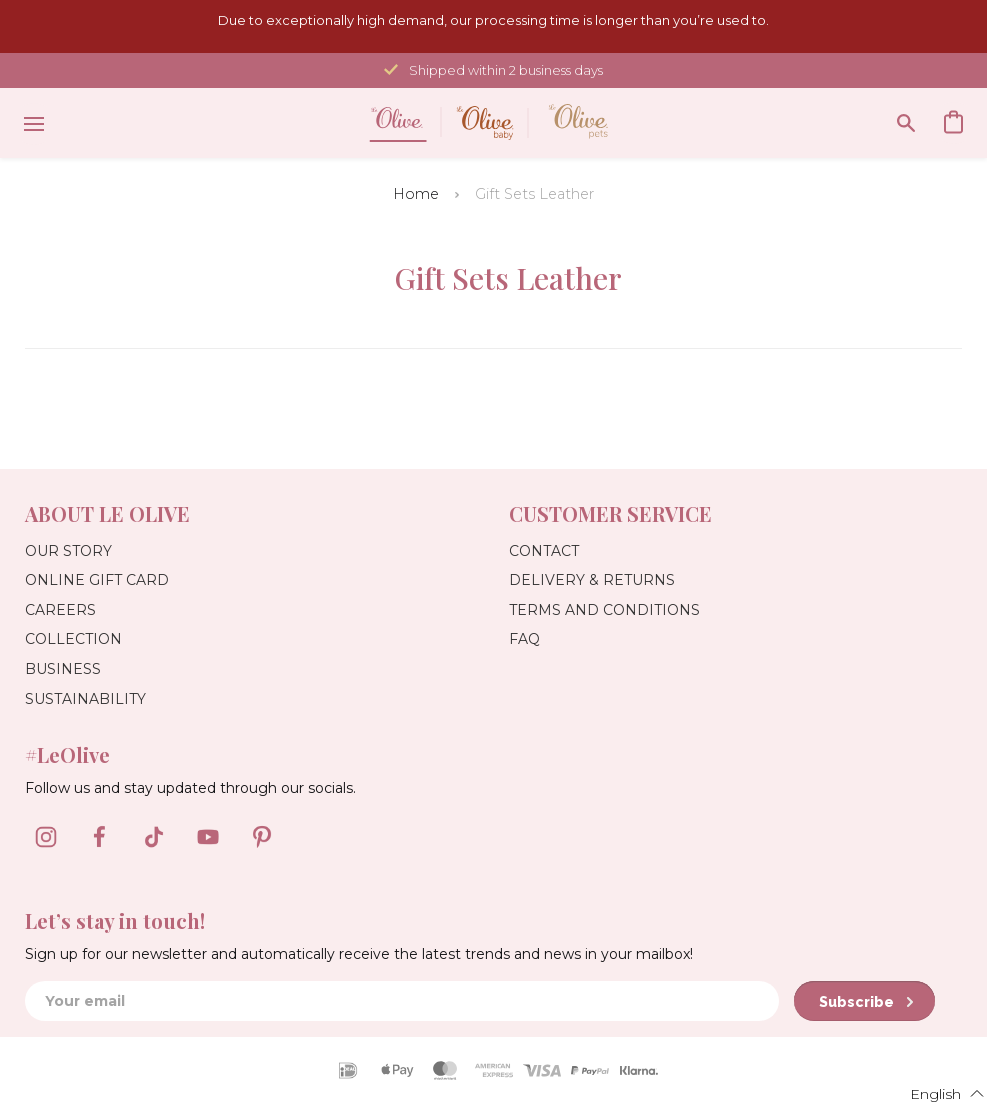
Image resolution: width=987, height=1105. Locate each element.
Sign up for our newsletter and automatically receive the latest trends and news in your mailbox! (359, 954)
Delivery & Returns (592, 580)
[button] (935, 1093)
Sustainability (85, 699)
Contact (544, 551)
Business (63, 669)
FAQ (524, 639)
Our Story (68, 551)
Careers (60, 610)
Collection (73, 639)
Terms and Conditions (604, 610)
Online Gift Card (97, 580)
